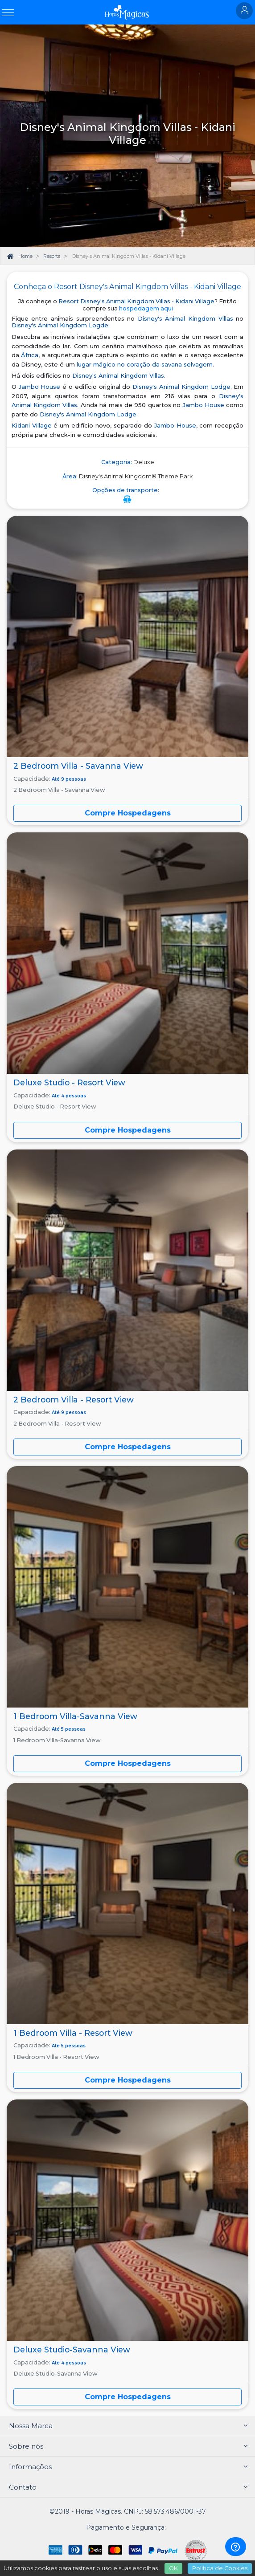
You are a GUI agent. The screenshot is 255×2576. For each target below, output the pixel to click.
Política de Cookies (219, 2568)
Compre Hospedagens (128, 1130)
